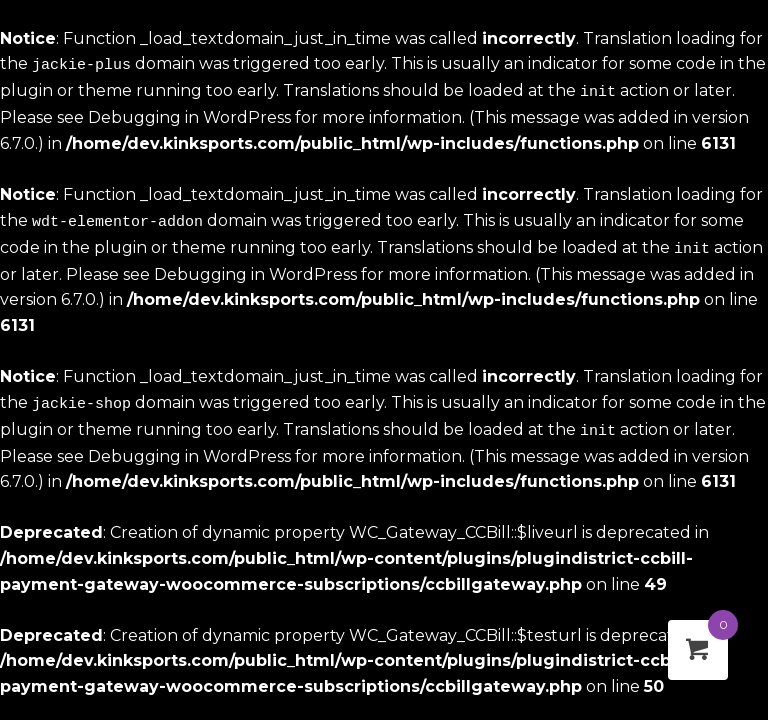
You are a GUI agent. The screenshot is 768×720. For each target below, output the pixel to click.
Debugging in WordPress (189, 114)
